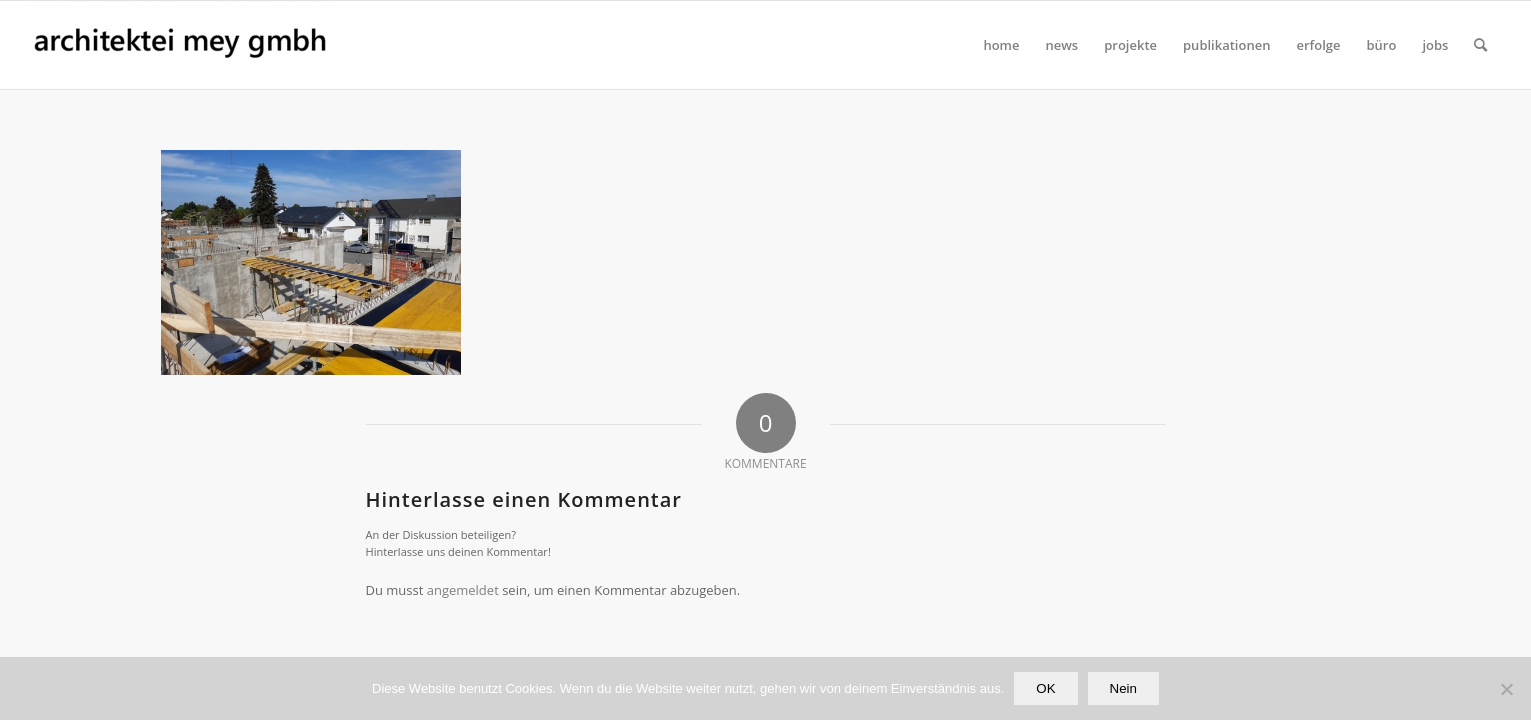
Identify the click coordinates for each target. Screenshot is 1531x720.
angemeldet (463, 590)
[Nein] (1506, 689)
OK (1045, 688)
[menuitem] (1001, 45)
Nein (1123, 688)
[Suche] (1480, 45)
